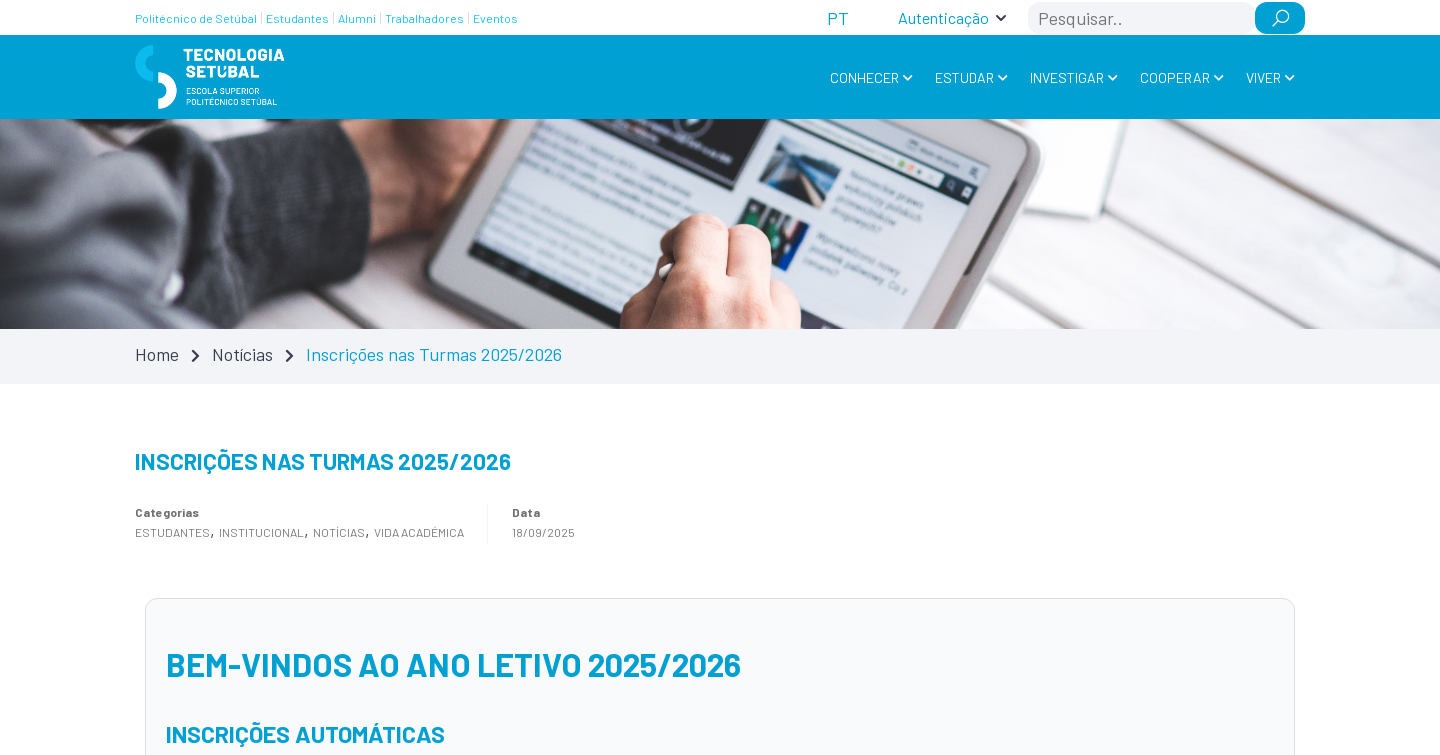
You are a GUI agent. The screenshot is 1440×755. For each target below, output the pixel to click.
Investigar (1067, 77)
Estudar (964, 77)
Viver (1263, 77)
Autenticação (943, 17)
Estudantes (172, 532)
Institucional (261, 532)
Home (157, 354)
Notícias (242, 354)
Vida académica (419, 532)
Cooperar (1175, 77)
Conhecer (864, 77)
